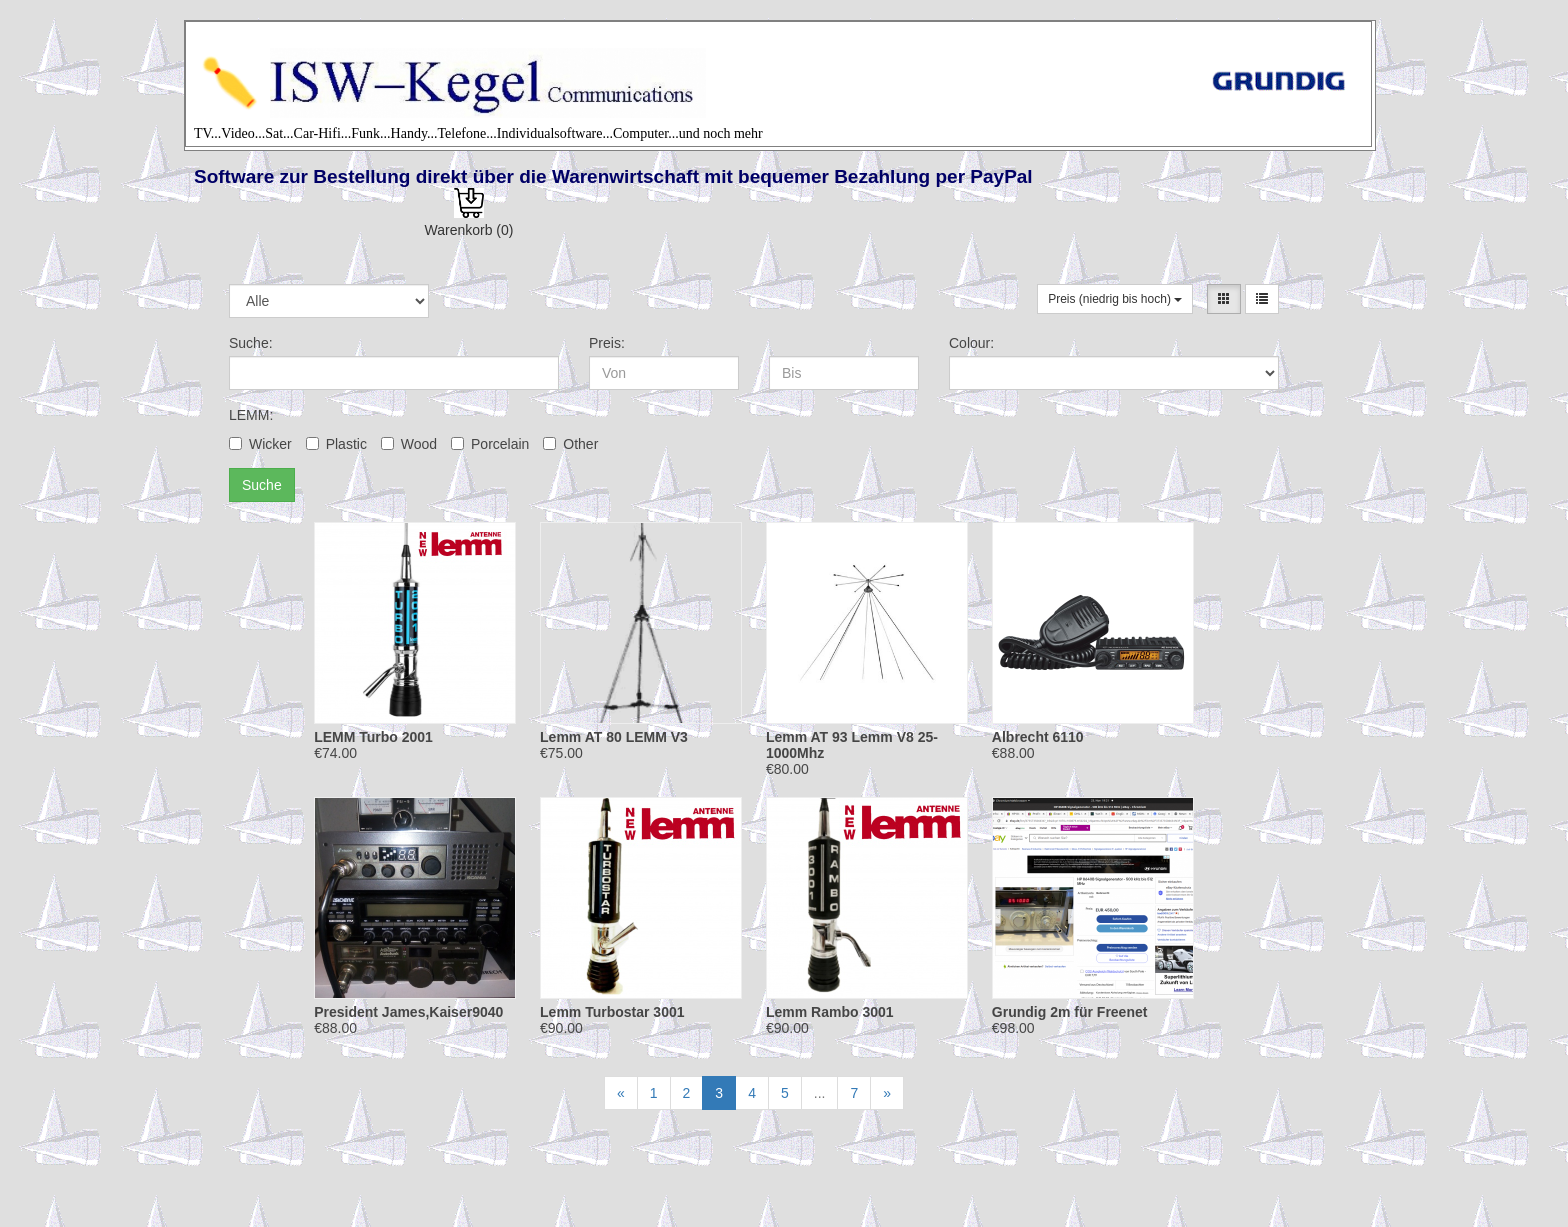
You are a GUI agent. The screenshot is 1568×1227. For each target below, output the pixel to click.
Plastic (336, 444)
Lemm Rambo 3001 (830, 1012)
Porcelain (490, 444)
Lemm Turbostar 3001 (612, 1012)
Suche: (251, 343)
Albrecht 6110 (1038, 737)
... (820, 1093)
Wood (409, 444)
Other (570, 444)
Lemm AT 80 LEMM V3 (614, 737)
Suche (262, 485)
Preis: (607, 343)
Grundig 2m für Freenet (1070, 1012)
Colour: (971, 343)
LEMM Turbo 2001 (373, 737)
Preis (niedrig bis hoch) (1115, 299)
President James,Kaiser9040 (408, 1012)
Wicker (260, 444)
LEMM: (251, 415)
